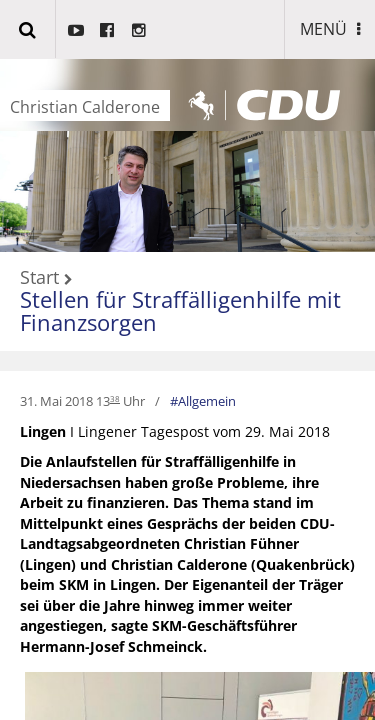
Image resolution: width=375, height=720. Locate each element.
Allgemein (207, 401)
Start (39, 278)
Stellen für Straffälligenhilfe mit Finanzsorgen (180, 310)
